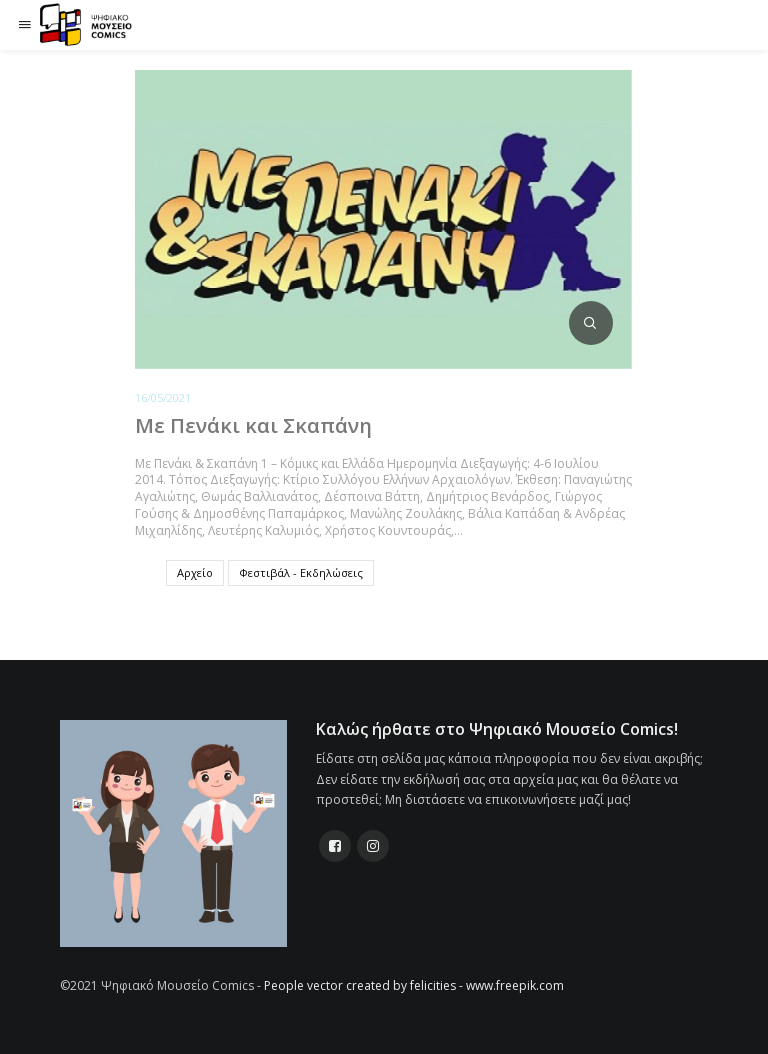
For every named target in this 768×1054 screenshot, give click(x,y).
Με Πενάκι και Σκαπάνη (253, 425)
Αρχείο (195, 572)
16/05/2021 (163, 397)
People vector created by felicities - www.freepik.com (414, 985)
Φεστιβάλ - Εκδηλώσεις (301, 572)
